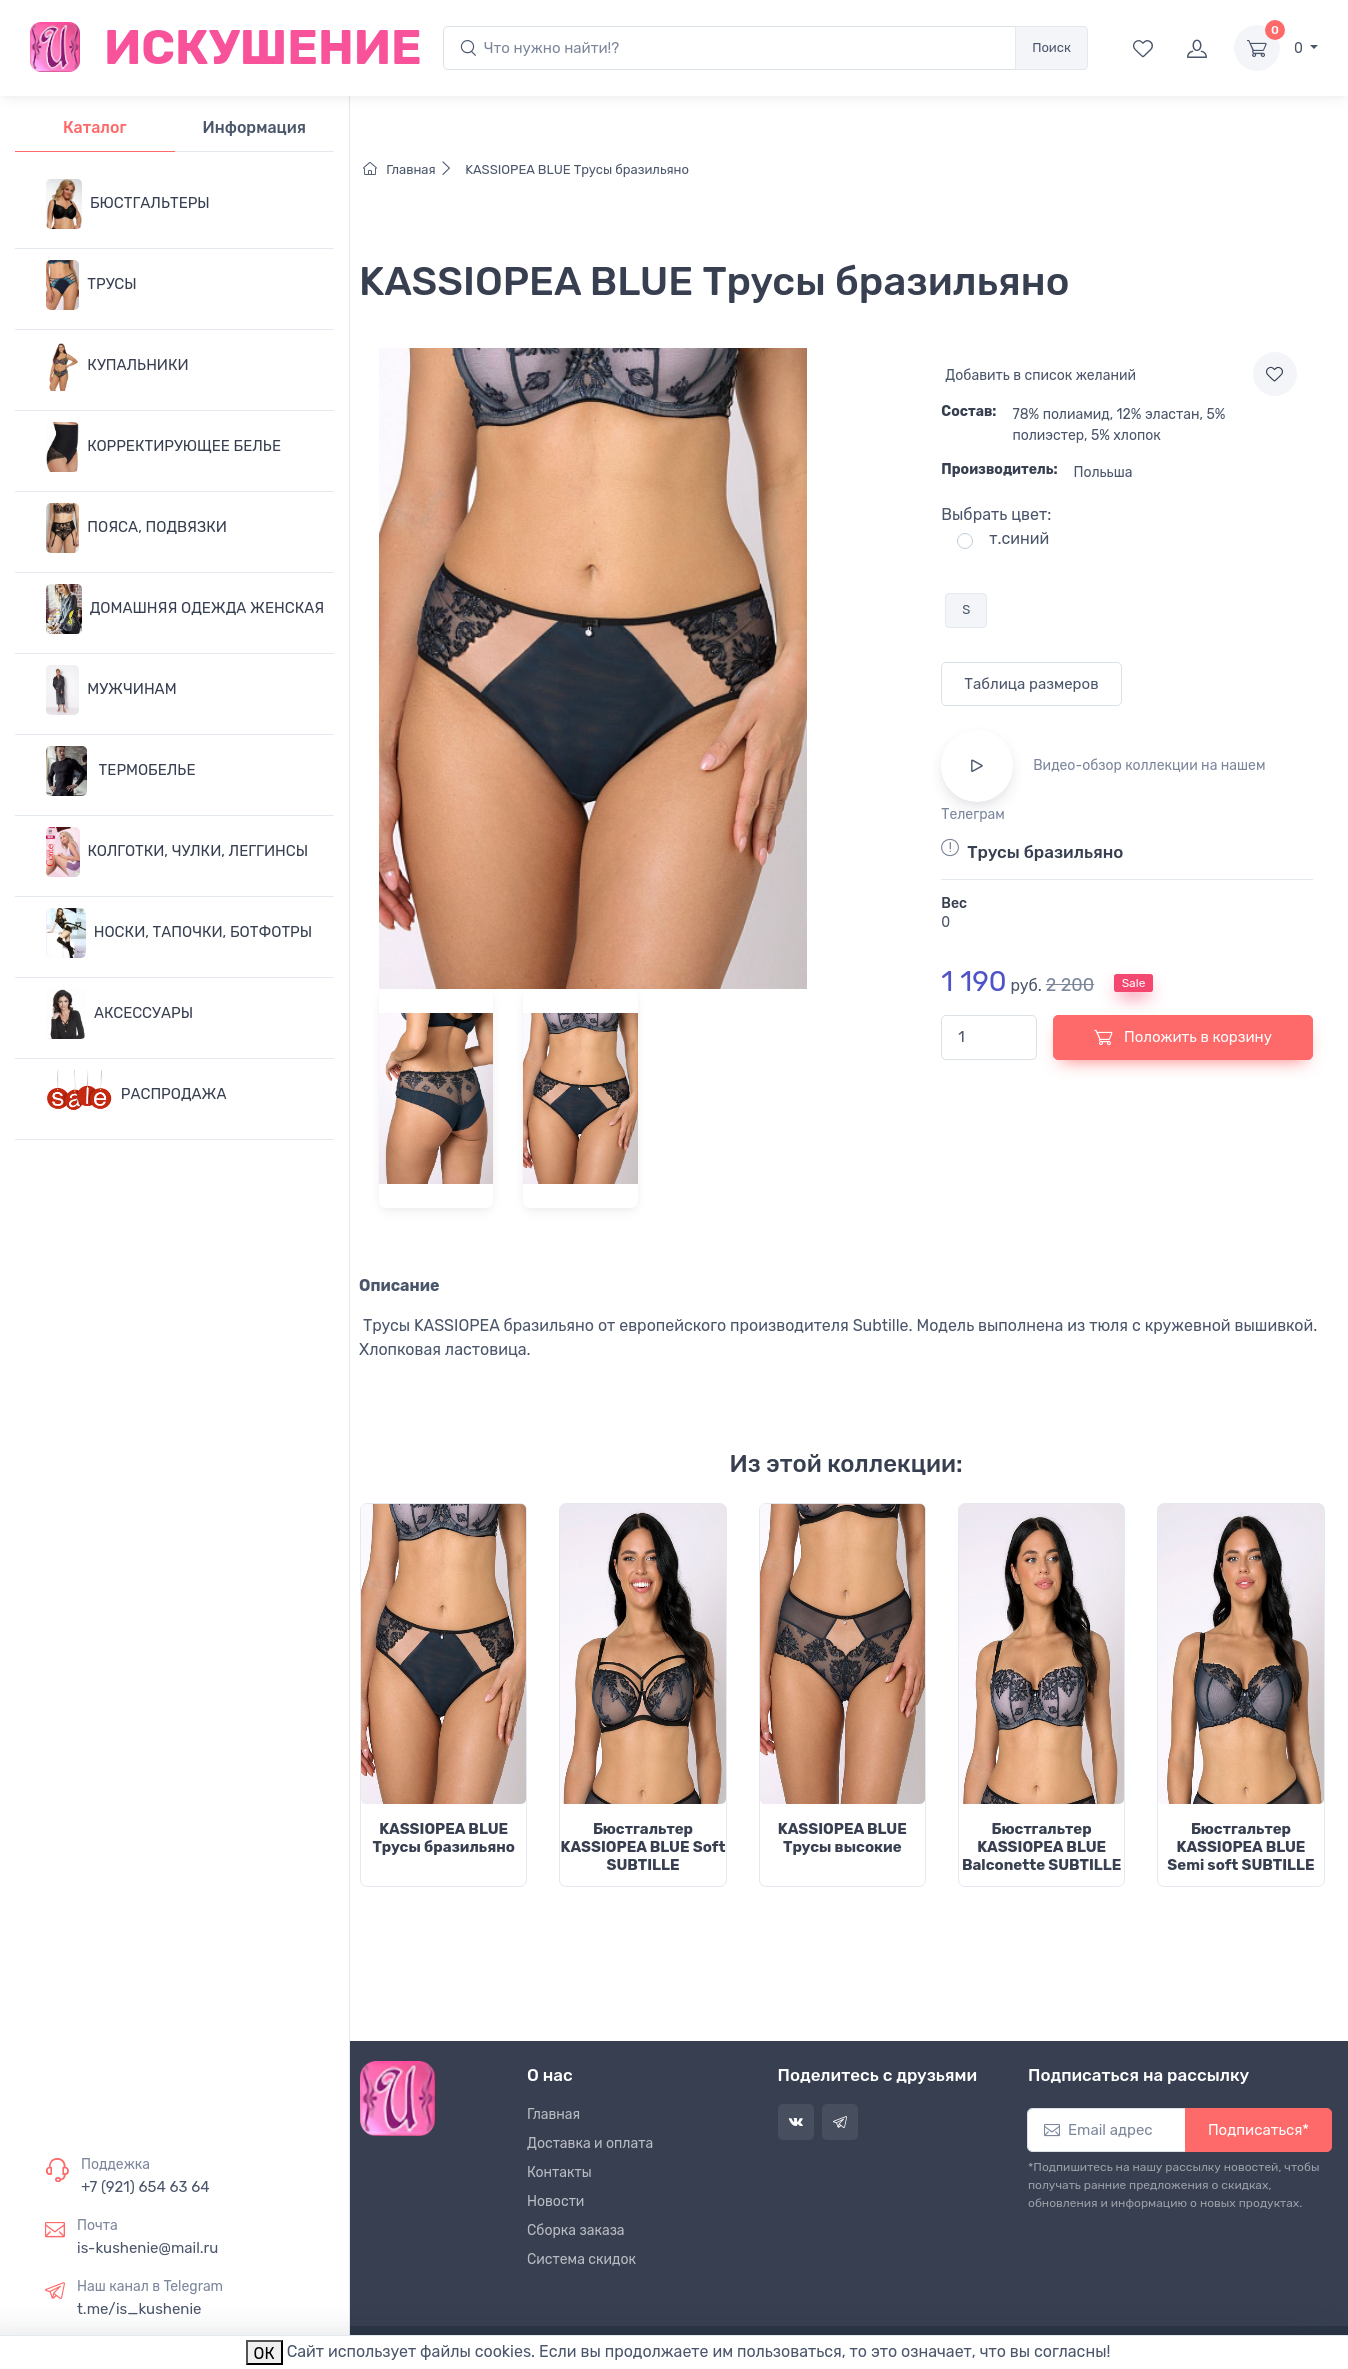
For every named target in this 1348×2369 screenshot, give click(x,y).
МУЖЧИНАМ (111, 690)
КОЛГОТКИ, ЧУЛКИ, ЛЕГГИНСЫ (177, 852)
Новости (555, 2201)
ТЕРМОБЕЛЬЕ (120, 771)
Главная (412, 169)
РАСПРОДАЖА (136, 1095)
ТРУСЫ (91, 285)
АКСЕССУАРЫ (119, 1014)
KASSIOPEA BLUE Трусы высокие (842, 1838)
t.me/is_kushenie (139, 2309)
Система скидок (581, 2259)
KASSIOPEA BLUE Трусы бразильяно (575, 169)
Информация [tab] (254, 127)
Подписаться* (1258, 2130)
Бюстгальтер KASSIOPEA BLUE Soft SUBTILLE (643, 1847)
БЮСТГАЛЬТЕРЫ (128, 204)
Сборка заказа (576, 2230)
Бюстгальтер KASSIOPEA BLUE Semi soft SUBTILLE (1240, 1847)
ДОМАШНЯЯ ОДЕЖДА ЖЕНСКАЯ (185, 609)
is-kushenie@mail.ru (147, 2248)
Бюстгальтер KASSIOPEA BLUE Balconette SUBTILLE (1041, 1847)
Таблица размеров (1031, 684)
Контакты (559, 2172)
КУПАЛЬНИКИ (117, 366)
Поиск (1051, 47)
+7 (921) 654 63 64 (145, 2187)
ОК (264, 2353)
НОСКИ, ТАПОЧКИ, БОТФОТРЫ (179, 933)
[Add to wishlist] (1275, 374)
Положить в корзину (1183, 1037)
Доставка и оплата (590, 2143)
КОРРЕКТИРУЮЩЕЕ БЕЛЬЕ (163, 447)
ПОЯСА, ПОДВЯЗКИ (136, 528)
